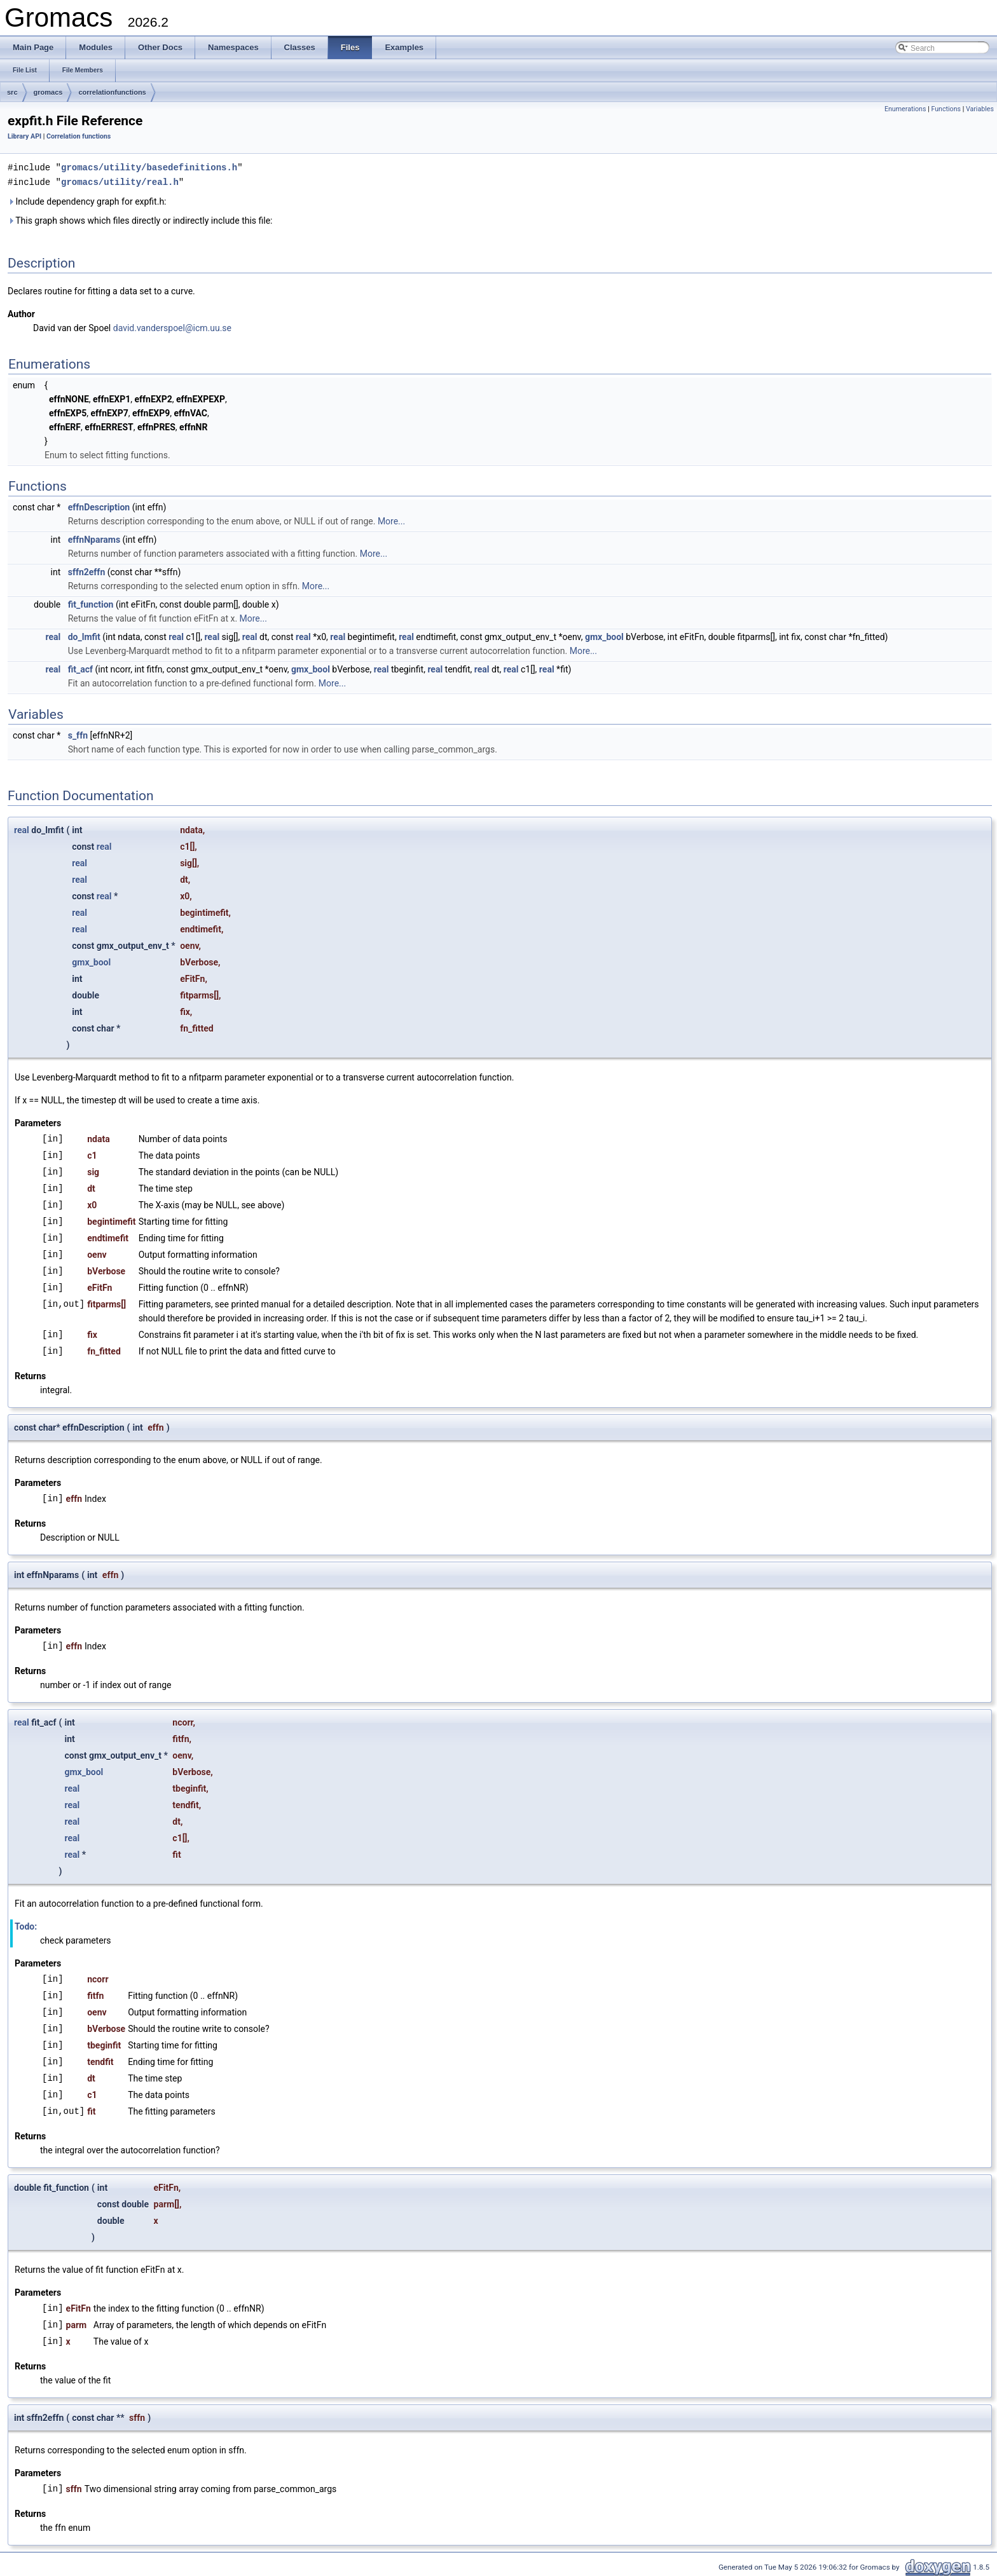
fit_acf (80, 668)
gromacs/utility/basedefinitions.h (149, 167)
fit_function (91, 603)
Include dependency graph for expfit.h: (87, 200)
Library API (24, 136)
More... (391, 520)
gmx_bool (604, 635)
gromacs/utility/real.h (120, 181)
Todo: (26, 1925)
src (12, 92)
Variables (980, 109)
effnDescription (99, 506)
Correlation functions (78, 136)
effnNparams (94, 538)
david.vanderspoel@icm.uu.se (172, 327)
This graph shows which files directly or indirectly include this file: (140, 219)
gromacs (48, 92)
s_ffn (78, 734)
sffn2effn (87, 571)
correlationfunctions (112, 92)
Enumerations (905, 109)
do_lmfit (84, 635)
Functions (946, 109)
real (52, 635)
